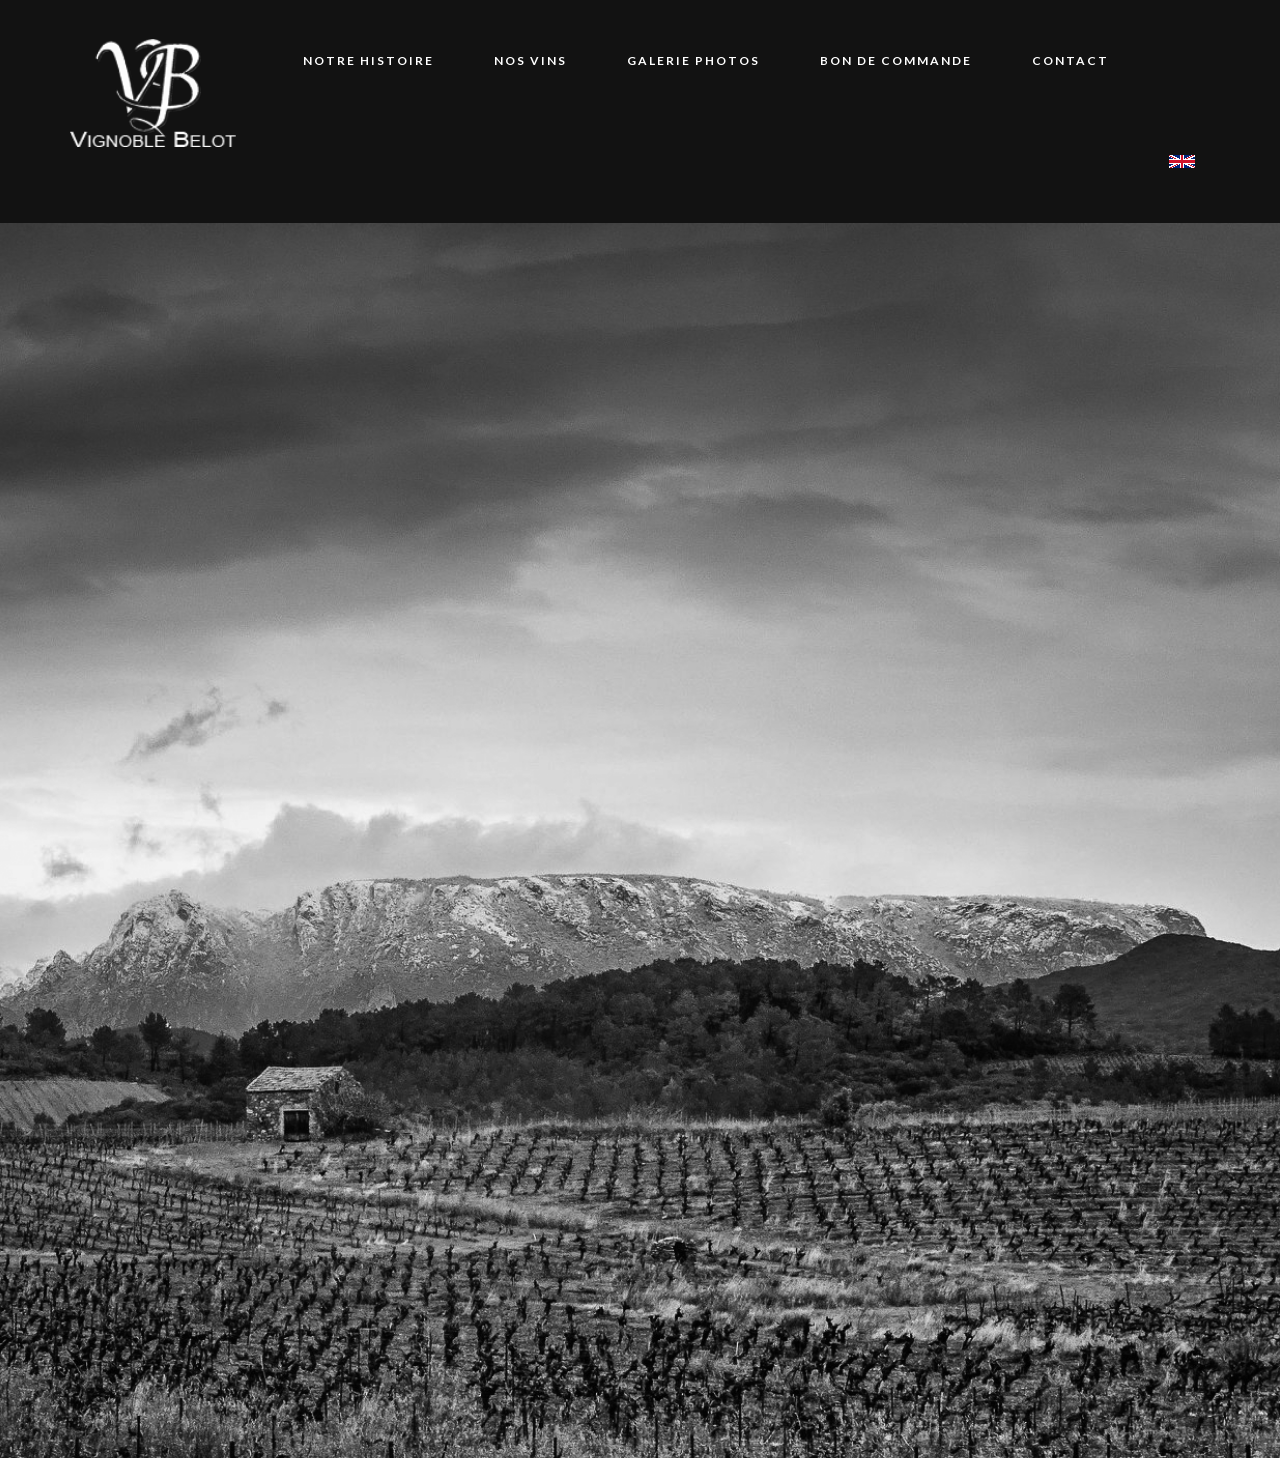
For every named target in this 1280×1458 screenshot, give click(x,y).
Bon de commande (896, 60)
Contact (1070, 60)
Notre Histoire (368, 60)
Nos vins (530, 60)
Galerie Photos (693, 60)
